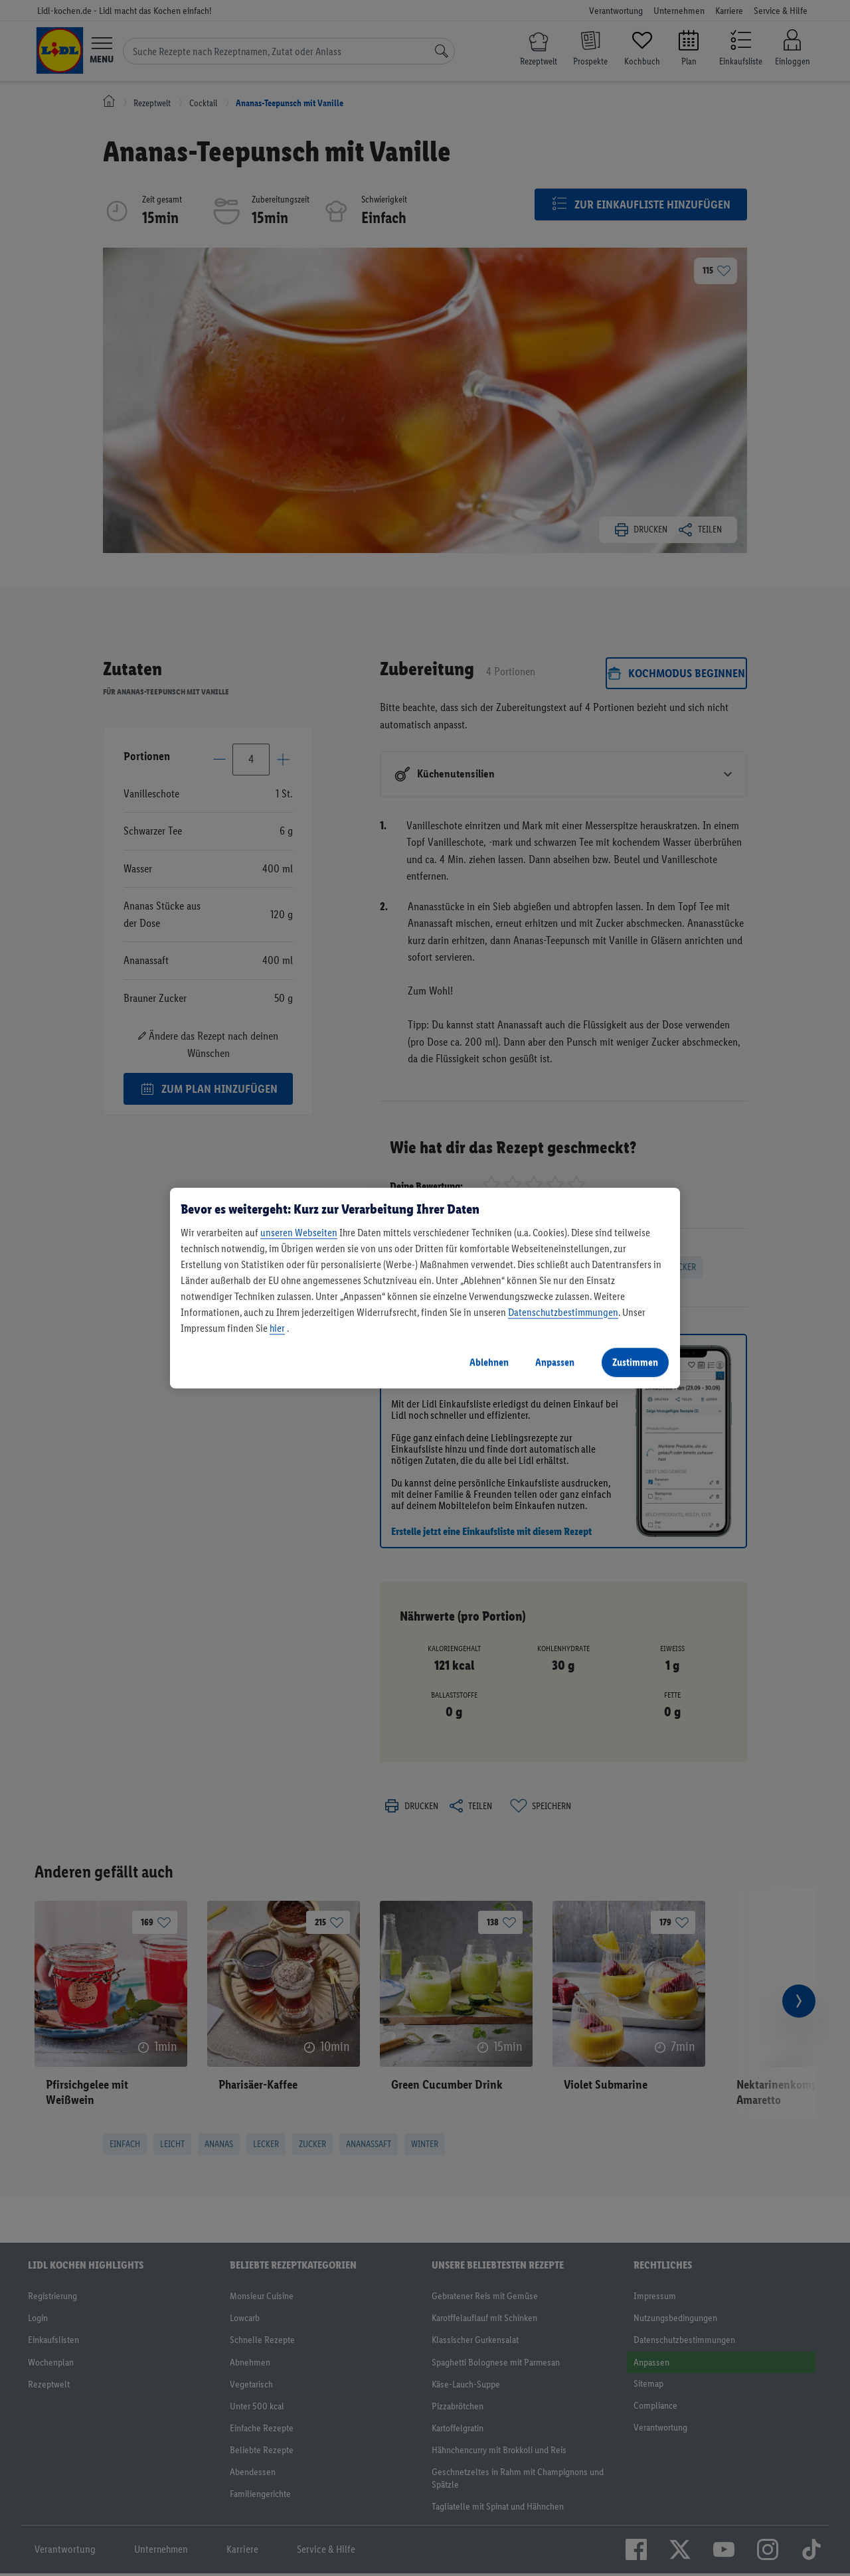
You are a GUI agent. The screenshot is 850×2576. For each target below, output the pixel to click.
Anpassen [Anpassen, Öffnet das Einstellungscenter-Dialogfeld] (554, 1362)
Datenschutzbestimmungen (563, 1312)
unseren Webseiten (298, 1232)
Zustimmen (635, 1362)
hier (277, 1328)
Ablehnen (489, 1362)
